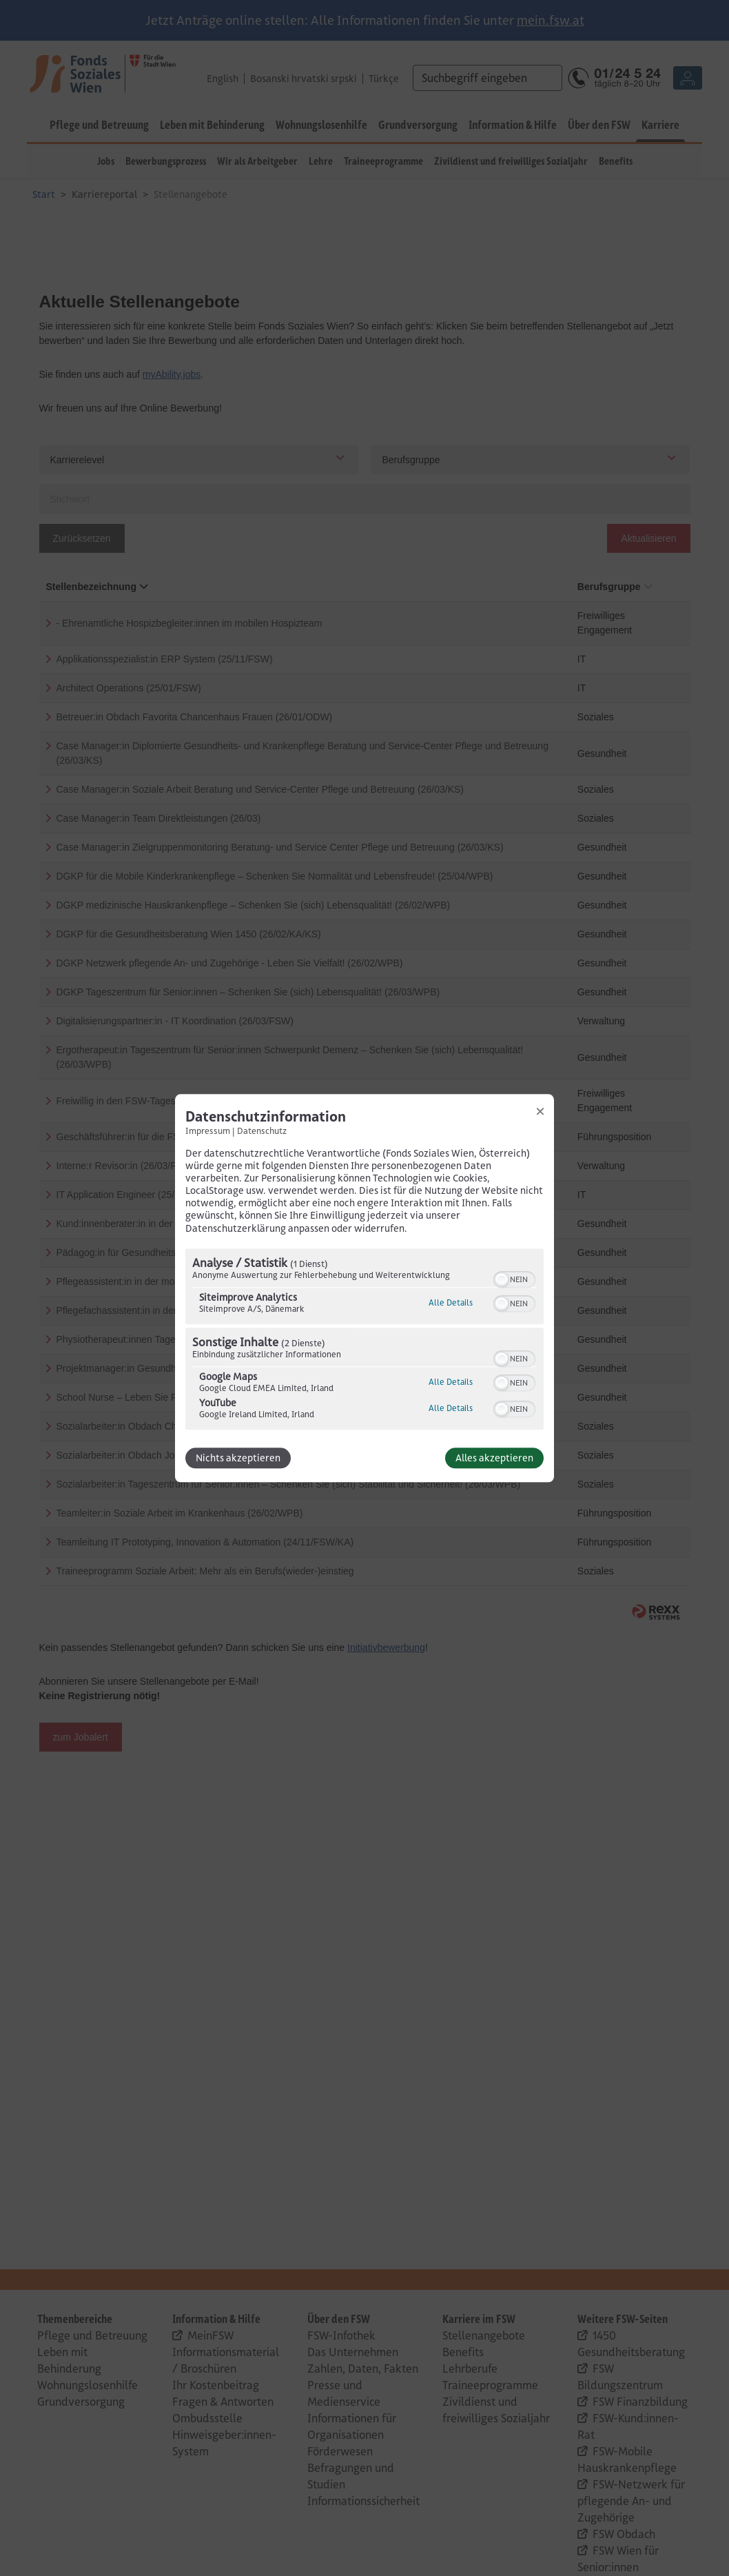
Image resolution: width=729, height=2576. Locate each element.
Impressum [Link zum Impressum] (207, 1130)
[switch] (514, 1278)
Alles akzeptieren (494, 1458)
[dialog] (364, 1288)
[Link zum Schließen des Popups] (540, 1111)
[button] (501, 1279)
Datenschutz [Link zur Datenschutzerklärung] (262, 1130)
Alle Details (451, 1302)
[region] (364, 1340)
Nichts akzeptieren (238, 1458)
